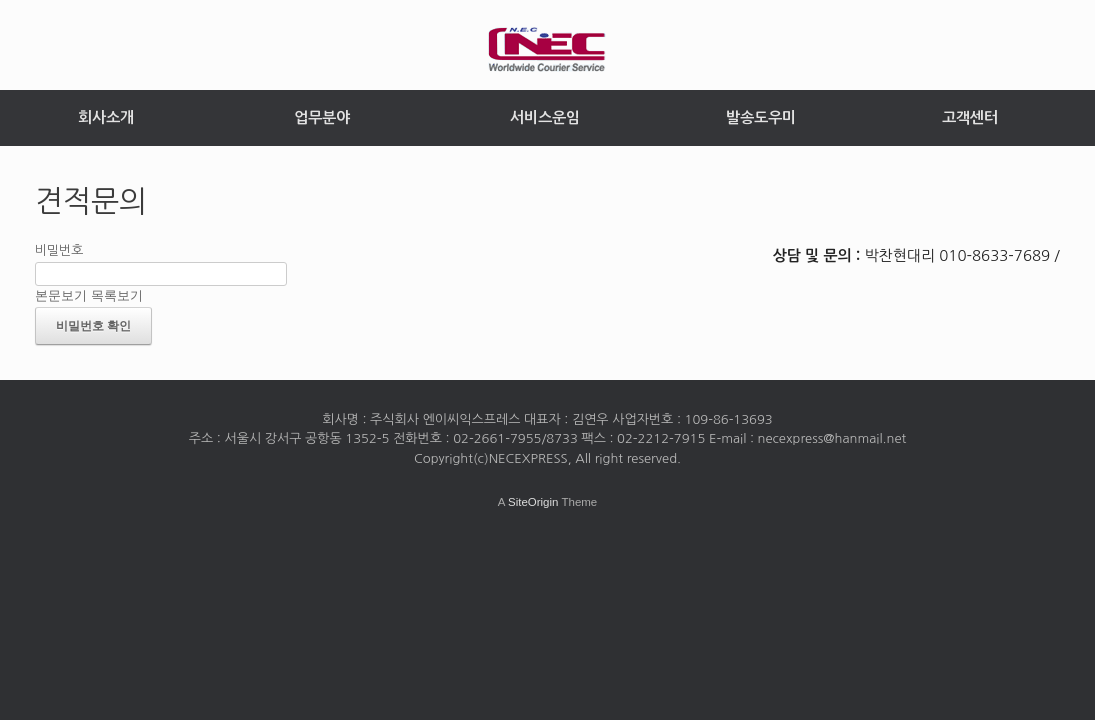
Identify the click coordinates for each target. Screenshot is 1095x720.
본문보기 (61, 295)
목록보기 (117, 295)
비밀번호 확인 (93, 326)
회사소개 (106, 117)
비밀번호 (59, 250)
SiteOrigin (533, 502)
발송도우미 (761, 117)
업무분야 (322, 117)
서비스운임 (545, 117)
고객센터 (970, 117)
